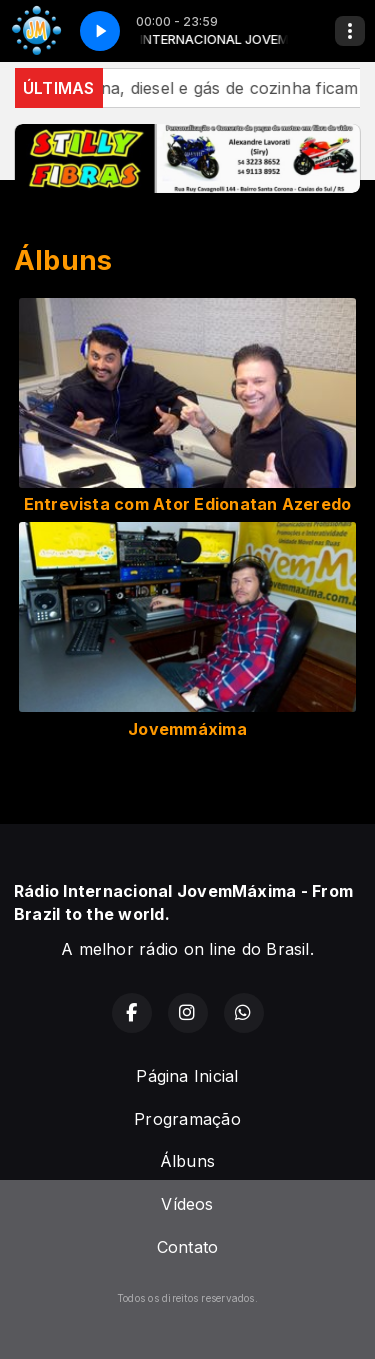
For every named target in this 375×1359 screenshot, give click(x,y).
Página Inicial (187, 1076)
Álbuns (187, 1161)
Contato (188, 1247)
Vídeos (187, 1204)
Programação (187, 1119)
